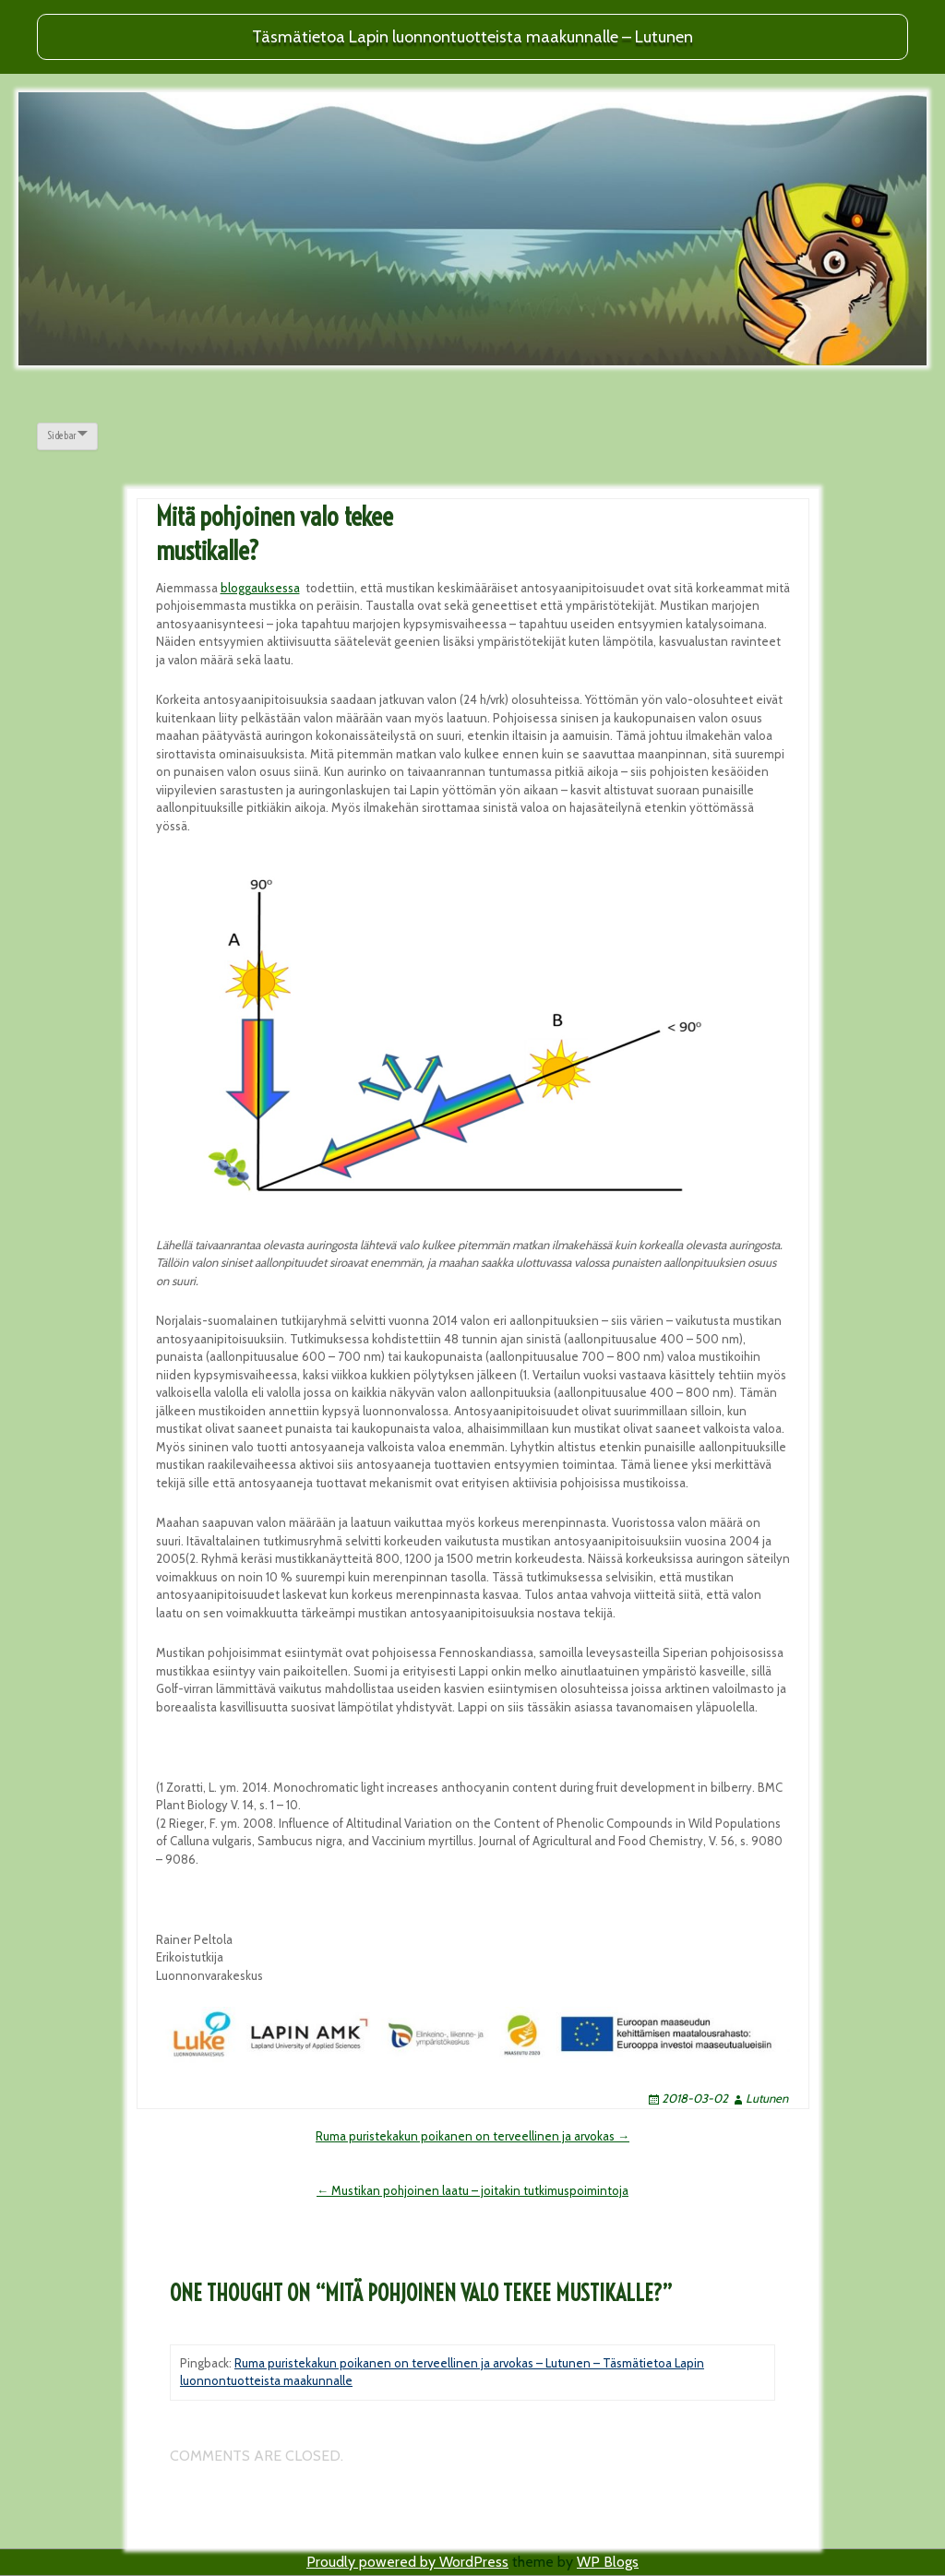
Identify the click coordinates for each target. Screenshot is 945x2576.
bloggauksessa (260, 587)
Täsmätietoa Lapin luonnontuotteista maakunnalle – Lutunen (472, 37)
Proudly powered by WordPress (407, 2561)
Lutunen (767, 2098)
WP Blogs (608, 2561)
